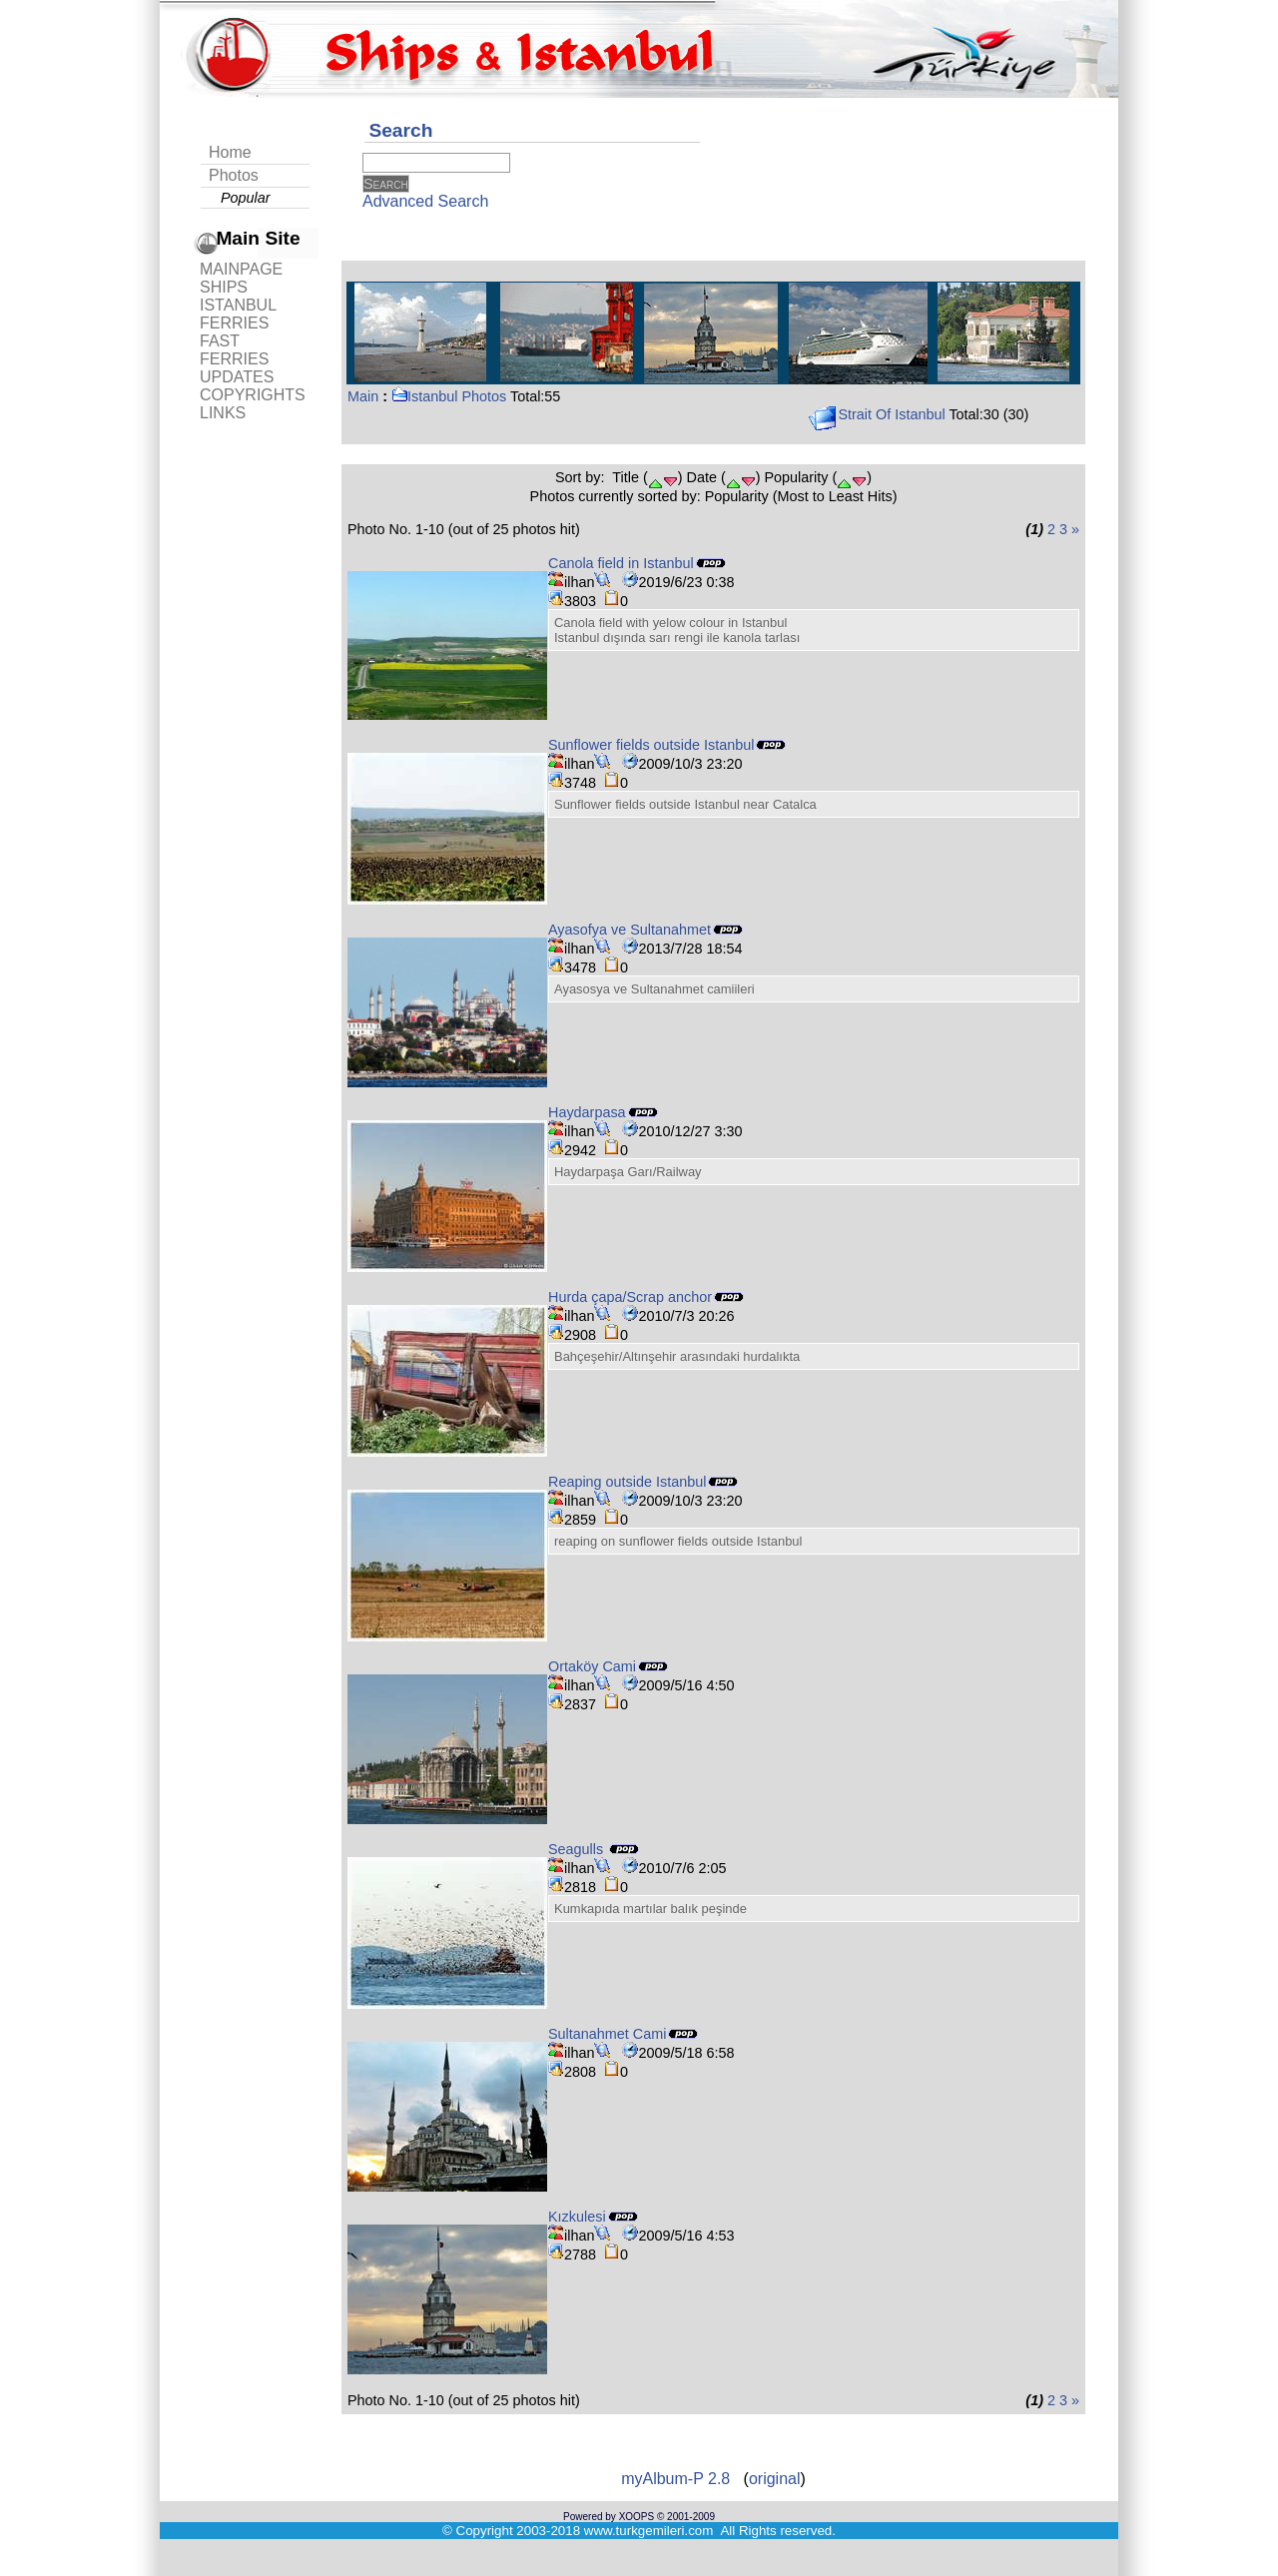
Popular (246, 198)
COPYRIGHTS (253, 394)
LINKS (223, 412)
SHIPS (224, 287)
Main (362, 396)
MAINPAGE (241, 269)
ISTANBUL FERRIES (238, 314)
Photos (234, 175)
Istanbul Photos (448, 396)
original (775, 2478)
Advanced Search (425, 201)
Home (230, 152)
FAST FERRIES (234, 349)
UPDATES (237, 376)
